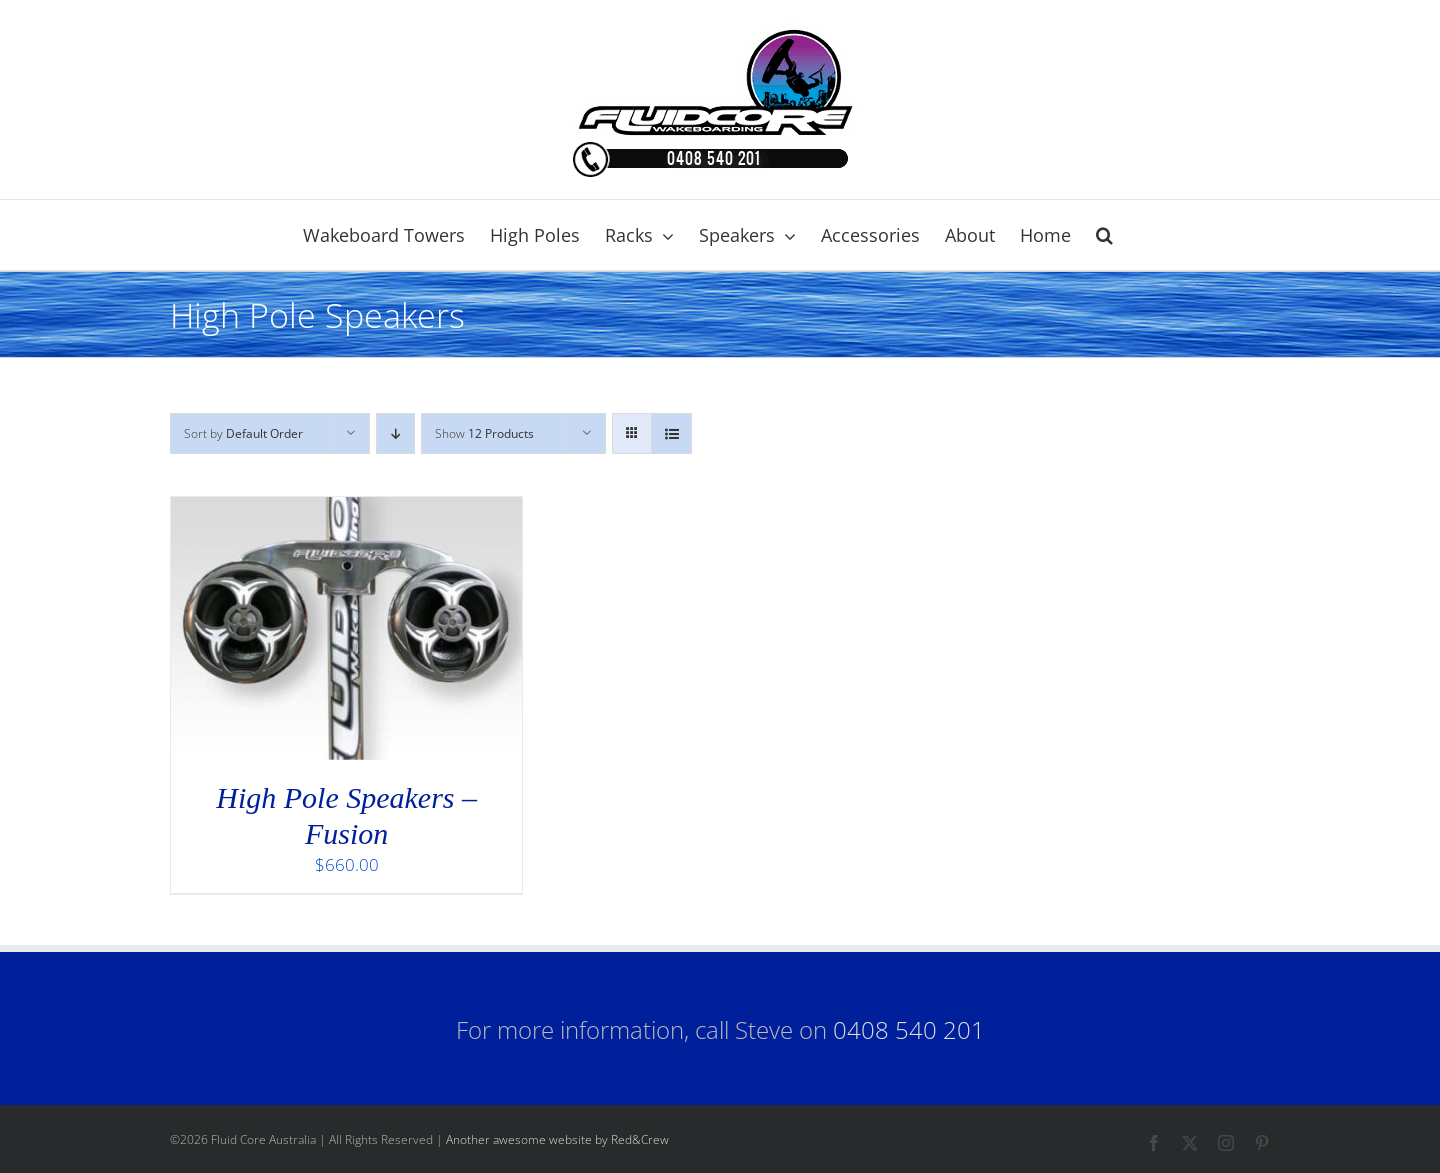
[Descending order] (395, 433)
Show (484, 433)
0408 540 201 (909, 1029)
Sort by (243, 433)
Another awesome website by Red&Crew (557, 1139)
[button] (1104, 235)
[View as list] (671, 433)
